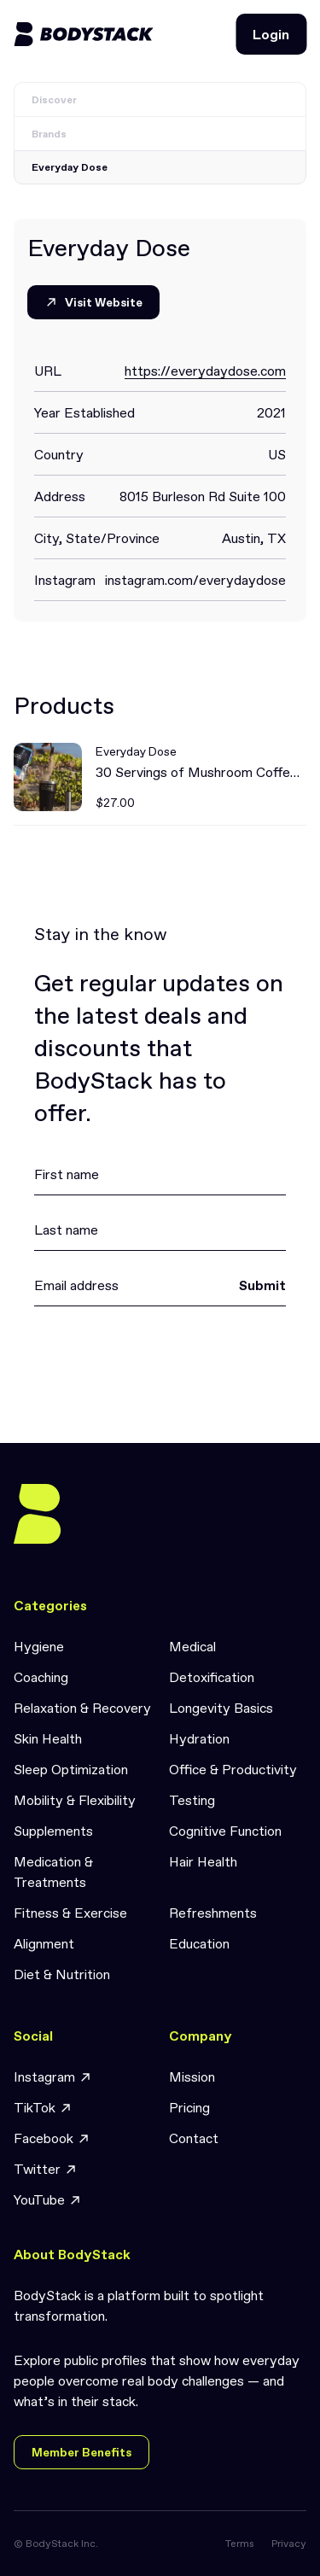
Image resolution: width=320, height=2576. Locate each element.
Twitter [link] (46, 2169)
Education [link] (199, 1943)
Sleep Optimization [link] (71, 1769)
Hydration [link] (199, 1738)
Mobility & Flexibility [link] (75, 1799)
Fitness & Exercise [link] (70, 1912)
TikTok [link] (43, 2107)
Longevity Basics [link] (221, 1707)
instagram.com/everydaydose (195, 579)
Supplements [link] (53, 1830)
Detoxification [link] (211, 1677)
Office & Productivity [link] (233, 1769)
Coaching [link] (41, 1677)
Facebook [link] (52, 2138)
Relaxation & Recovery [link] (82, 1707)
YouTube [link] (48, 2200)
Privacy (288, 2543)
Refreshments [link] (213, 1912)
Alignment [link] (44, 1943)
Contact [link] (193, 2138)
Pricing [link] (189, 2107)
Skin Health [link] (48, 1738)
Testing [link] (192, 1799)
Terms (239, 2543)
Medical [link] (192, 1646)
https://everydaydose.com (205, 370)
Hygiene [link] (39, 1646)
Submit (262, 1285)
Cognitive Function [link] (225, 1830)
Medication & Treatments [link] (53, 1871)
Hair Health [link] (203, 1861)
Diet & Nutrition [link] (62, 1974)
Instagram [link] (53, 2077)
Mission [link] (192, 2076)
